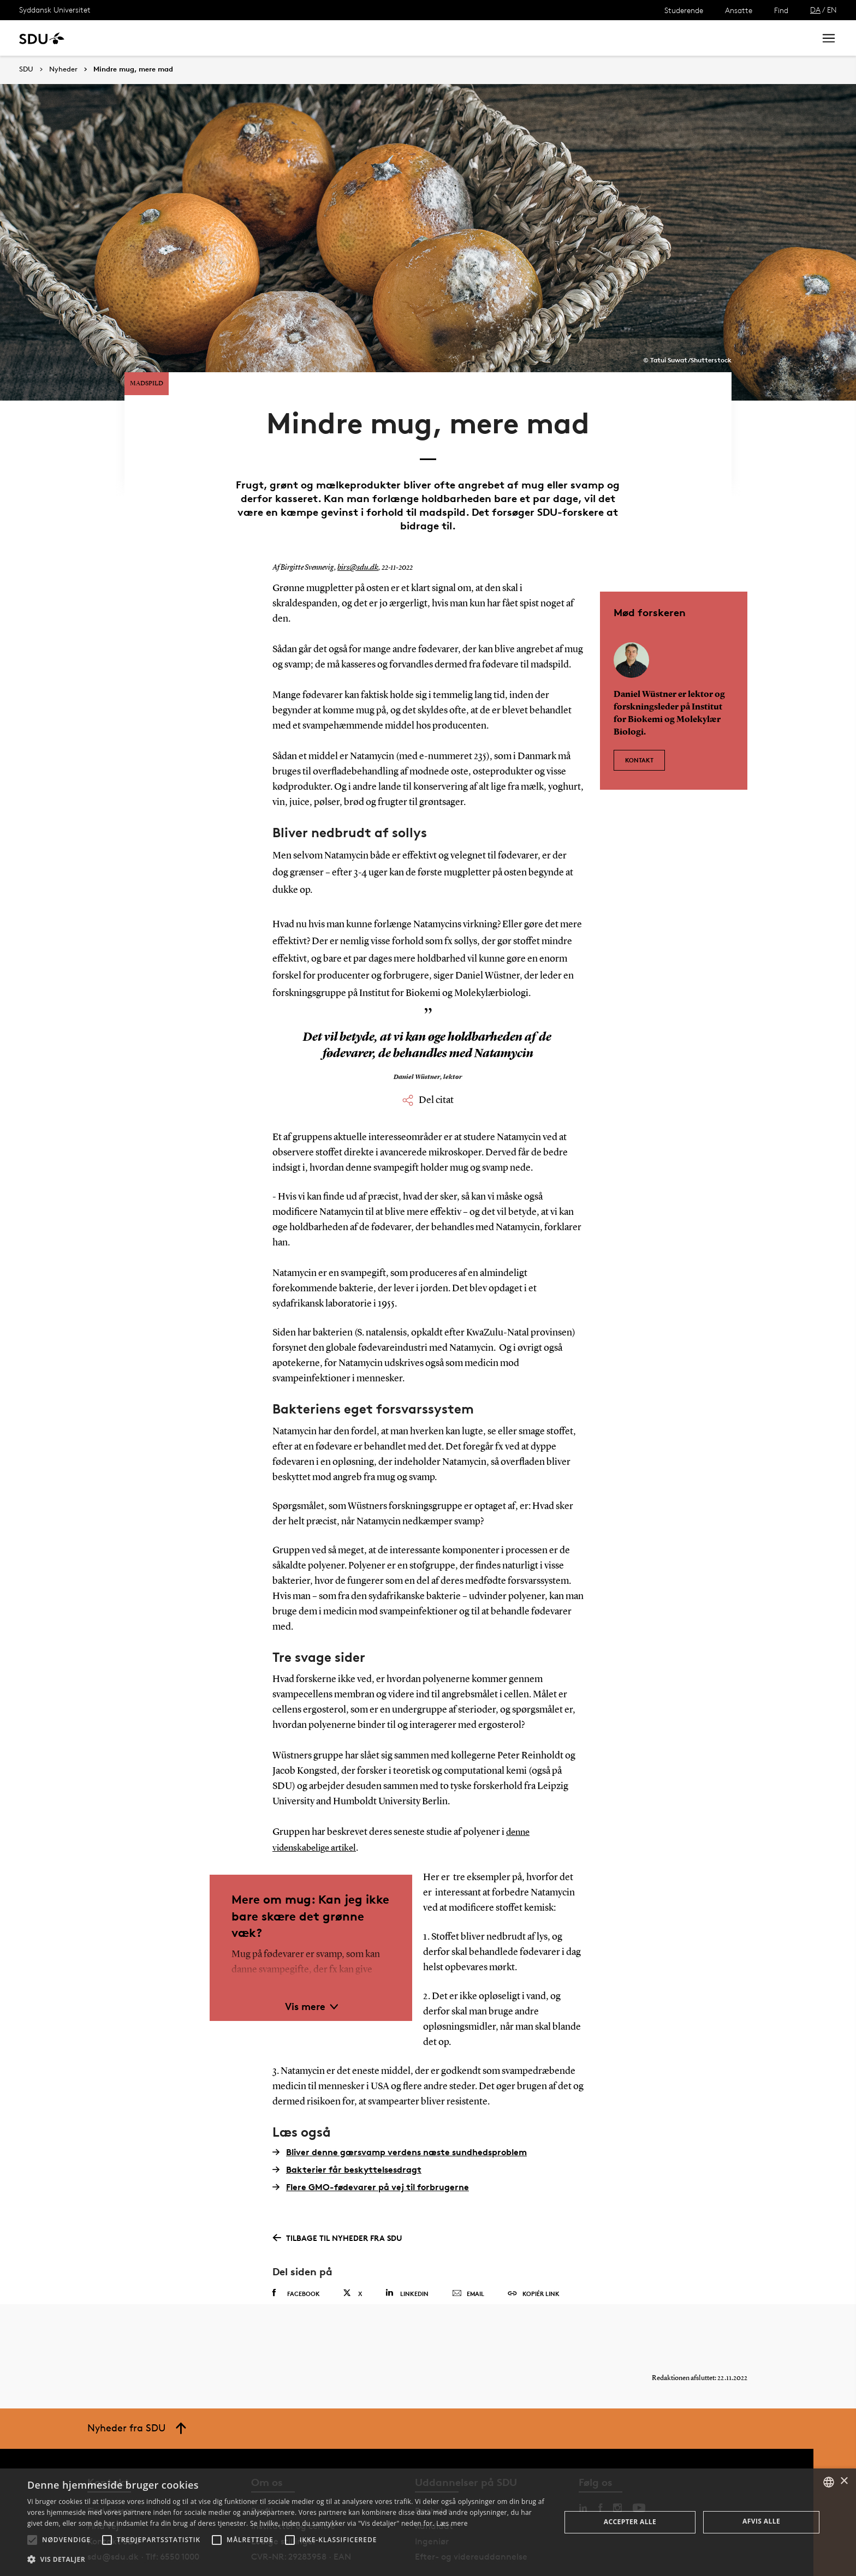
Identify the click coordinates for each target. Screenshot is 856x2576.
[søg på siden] (716, 38)
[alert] (428, 2522)
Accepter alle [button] (630, 2521)
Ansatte (738, 10)
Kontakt (639, 718)
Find (781, 10)
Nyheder (226, 38)
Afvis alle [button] (761, 2521)
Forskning (175, 38)
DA (815, 9)
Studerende (683, 10)
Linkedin (407, 2255)
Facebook (296, 2255)
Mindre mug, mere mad (133, 69)
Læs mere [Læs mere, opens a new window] (451, 2523)
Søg (793, 38)
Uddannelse (116, 38)
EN (832, 9)
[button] (32, 2540)
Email (468, 2256)
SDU (26, 69)
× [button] (844, 2481)
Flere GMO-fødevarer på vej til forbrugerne (370, 2149)
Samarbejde (282, 38)
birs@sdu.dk (356, 531)
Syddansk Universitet (55, 9)
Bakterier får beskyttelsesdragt (346, 2131)
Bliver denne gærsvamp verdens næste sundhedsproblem (399, 2114)
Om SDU (388, 38)
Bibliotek (340, 38)
